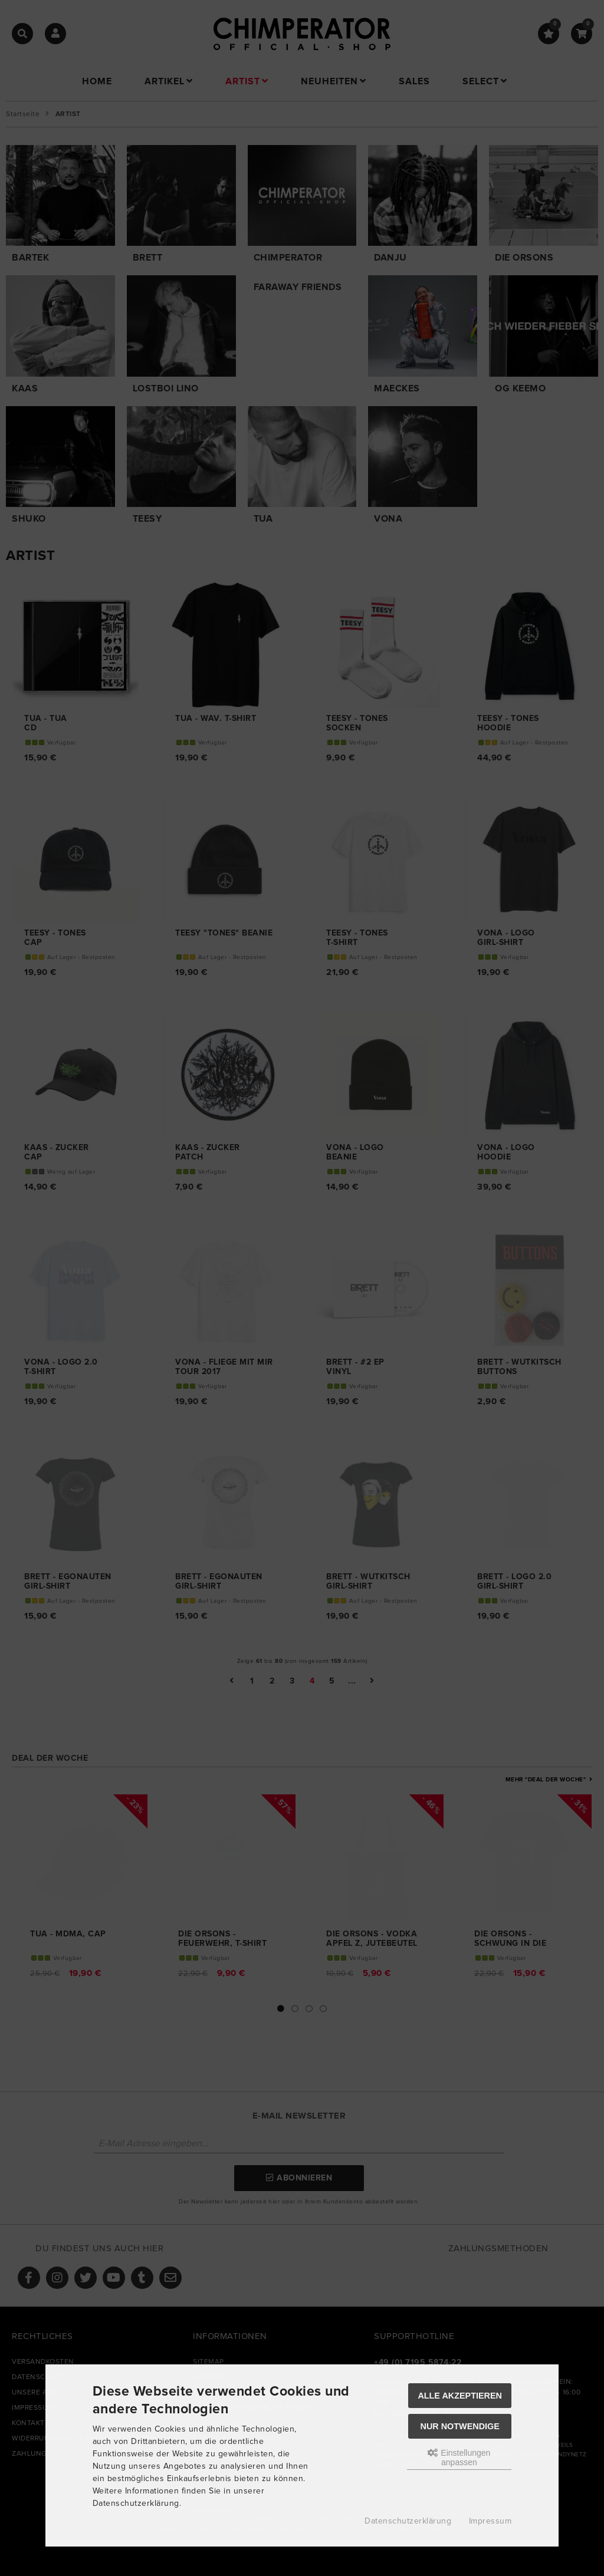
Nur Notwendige (460, 2426)
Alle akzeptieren (460, 2395)
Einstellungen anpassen (459, 2457)
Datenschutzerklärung (408, 2521)
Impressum (490, 2521)
